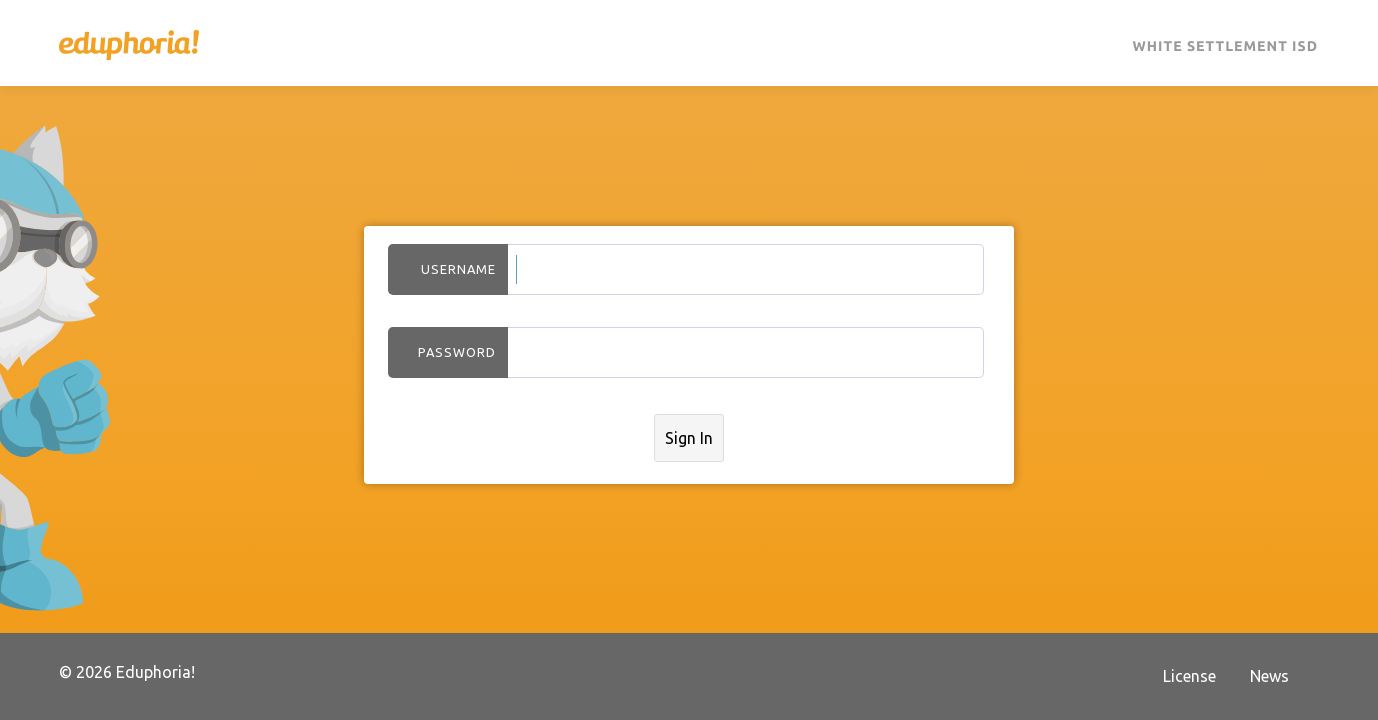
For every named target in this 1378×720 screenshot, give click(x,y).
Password (457, 352)
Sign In (689, 438)
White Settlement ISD (1225, 46)
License (1189, 676)
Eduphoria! (129, 45)
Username (458, 269)
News (1269, 676)
